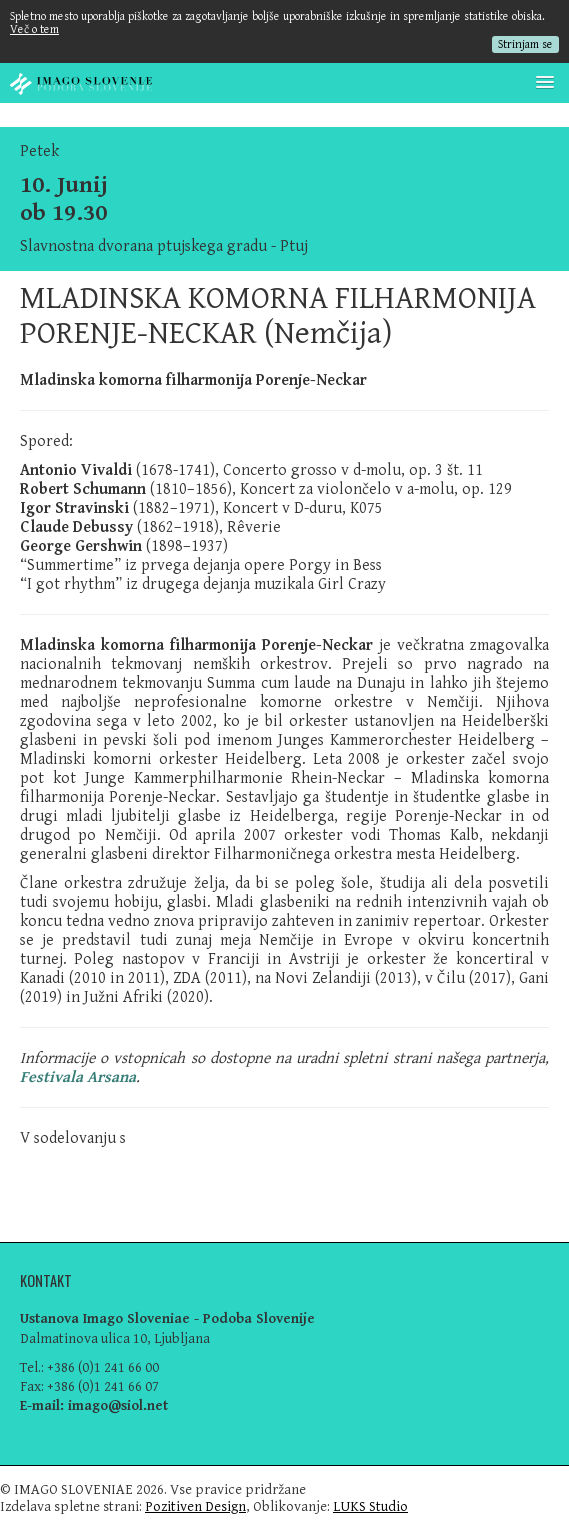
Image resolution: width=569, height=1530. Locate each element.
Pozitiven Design (195, 1506)
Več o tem (34, 29)
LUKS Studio (370, 1506)
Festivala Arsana (78, 1077)
